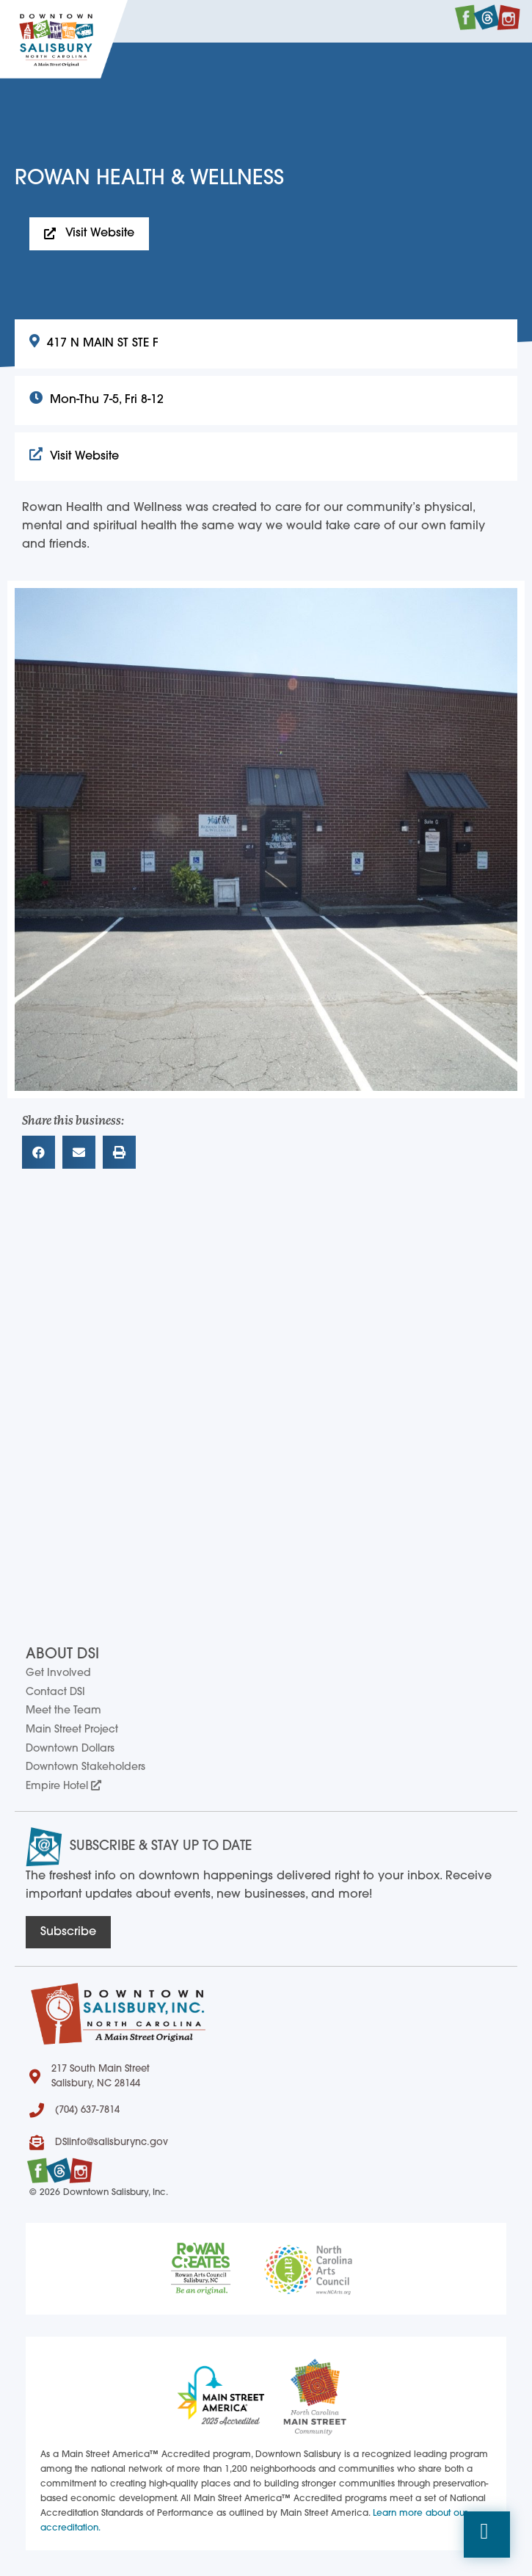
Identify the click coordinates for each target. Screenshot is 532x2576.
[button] (487, 2534)
